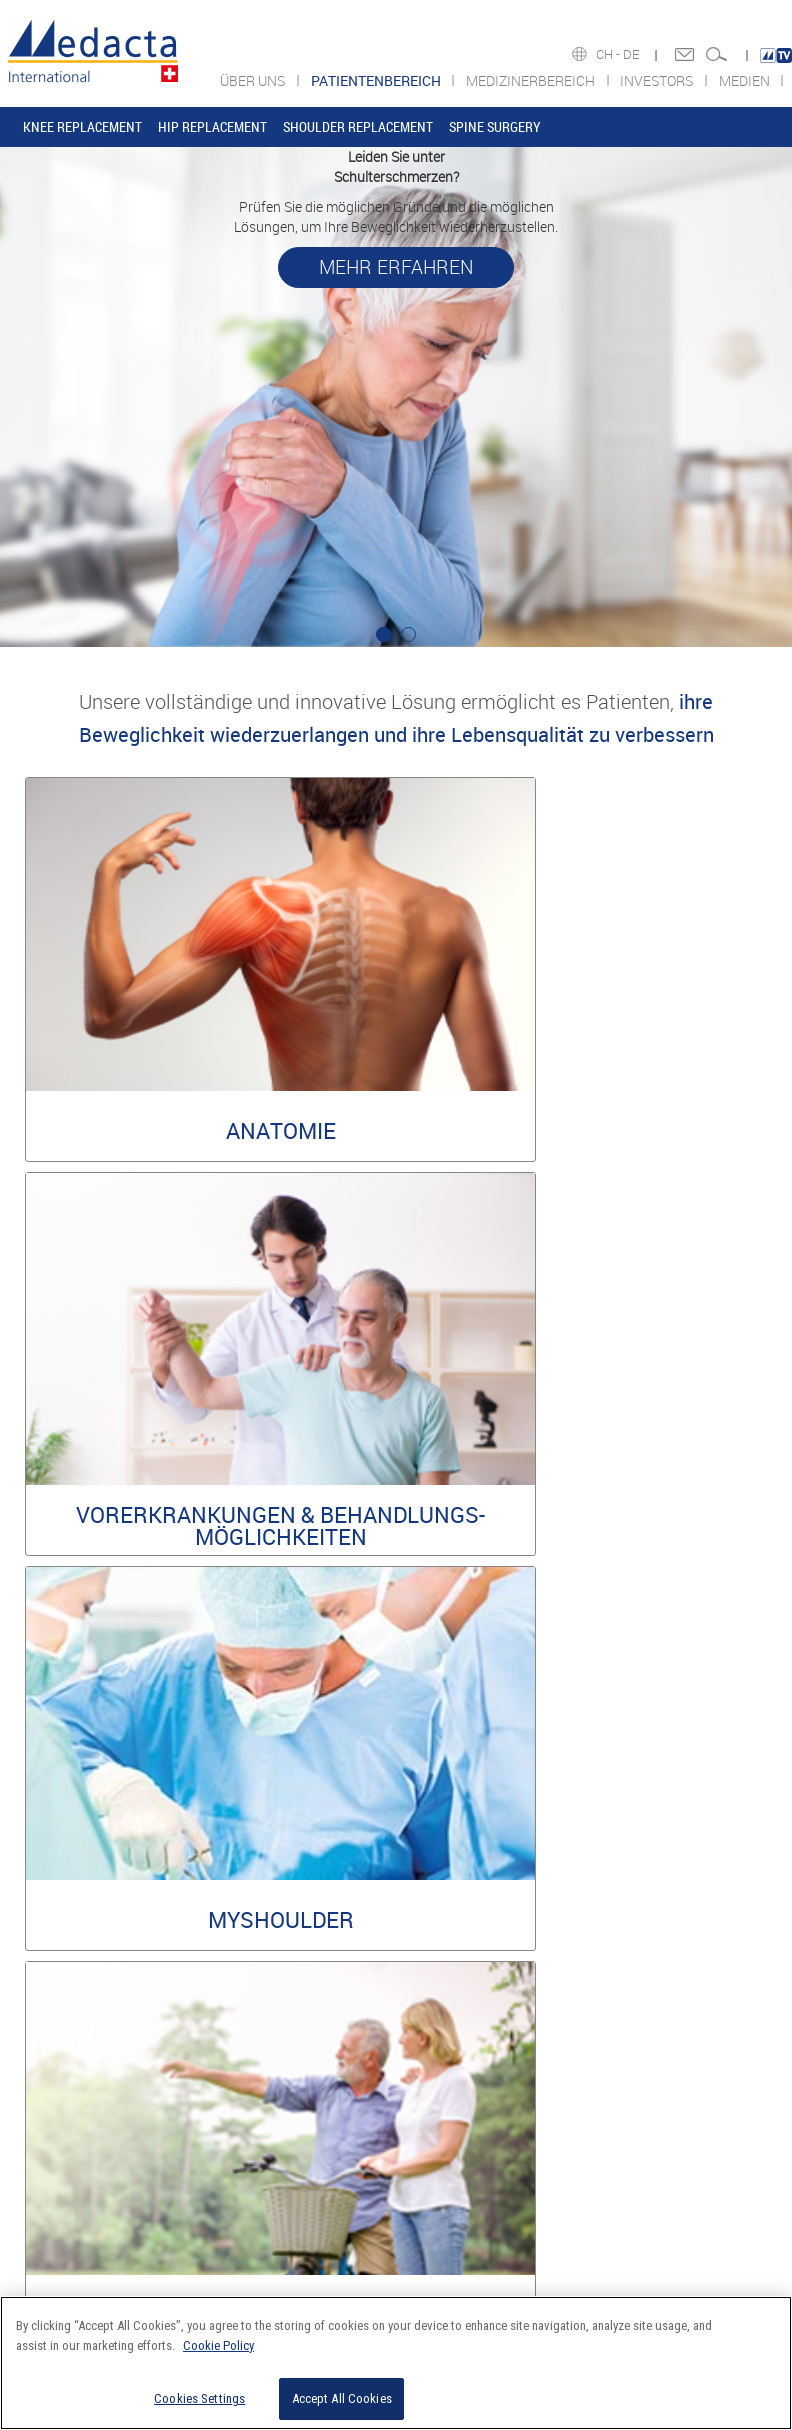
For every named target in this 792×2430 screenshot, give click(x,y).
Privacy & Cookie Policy (665, 1910)
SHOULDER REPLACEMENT (358, 126)
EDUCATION (369, 2163)
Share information (536, 2123)
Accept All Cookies (342, 2398)
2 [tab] (408, 634)
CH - (609, 54)
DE (632, 54)
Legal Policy (517, 1895)
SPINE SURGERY (495, 126)
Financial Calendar (537, 2163)
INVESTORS (658, 80)
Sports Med (369, 2123)
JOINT (356, 2083)
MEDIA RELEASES (685, 2103)
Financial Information (544, 2083)
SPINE (356, 2103)
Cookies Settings (199, 2398)
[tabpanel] (396, 397)
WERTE (57, 2103)
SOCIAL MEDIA (678, 2123)
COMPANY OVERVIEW (695, 2083)
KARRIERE (65, 2163)
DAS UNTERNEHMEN (91, 2083)
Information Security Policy (655, 1895)
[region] (396, 2363)
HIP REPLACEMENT (212, 126)
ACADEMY (65, 2143)
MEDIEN (746, 80)
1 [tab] (383, 634)
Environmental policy (513, 1910)
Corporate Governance (546, 2143)
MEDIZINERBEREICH (532, 80)
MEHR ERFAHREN (396, 267)
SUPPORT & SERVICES (396, 2183)
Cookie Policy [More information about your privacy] (218, 2345)
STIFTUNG (65, 2183)
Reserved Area (413, 1895)
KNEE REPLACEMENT (82, 126)
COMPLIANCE (73, 2123)
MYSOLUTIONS (378, 2143)
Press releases (526, 2103)
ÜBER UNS (254, 80)
